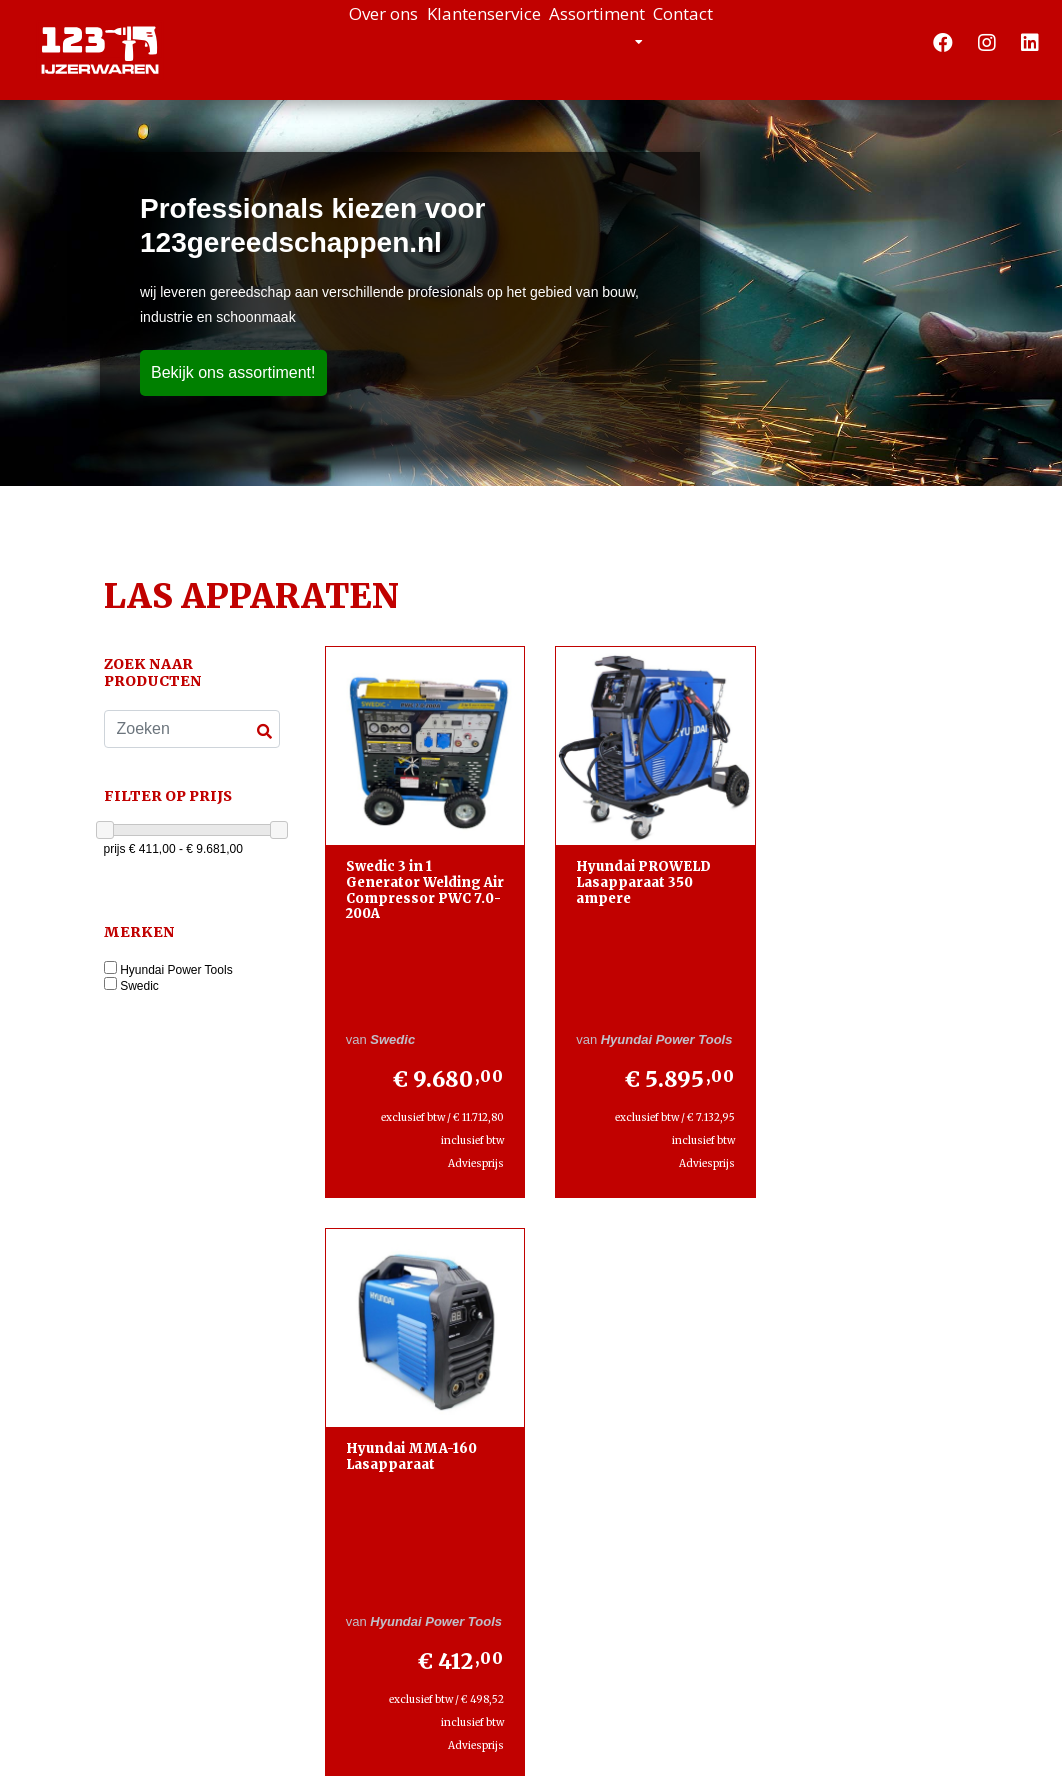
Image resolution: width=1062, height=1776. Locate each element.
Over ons (304, 40)
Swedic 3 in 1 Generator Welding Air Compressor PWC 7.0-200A (420, 881)
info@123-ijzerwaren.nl (196, 1488)
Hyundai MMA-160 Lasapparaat (853, 865)
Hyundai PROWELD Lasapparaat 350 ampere (634, 873)
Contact (762, 40)
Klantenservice (460, 40)
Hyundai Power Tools (176, 970)
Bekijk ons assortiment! (233, 372)
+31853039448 (189, 1444)
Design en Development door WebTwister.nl (597, 1741)
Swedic (139, 986)
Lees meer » (673, 1560)
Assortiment (630, 40)
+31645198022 (184, 1420)
